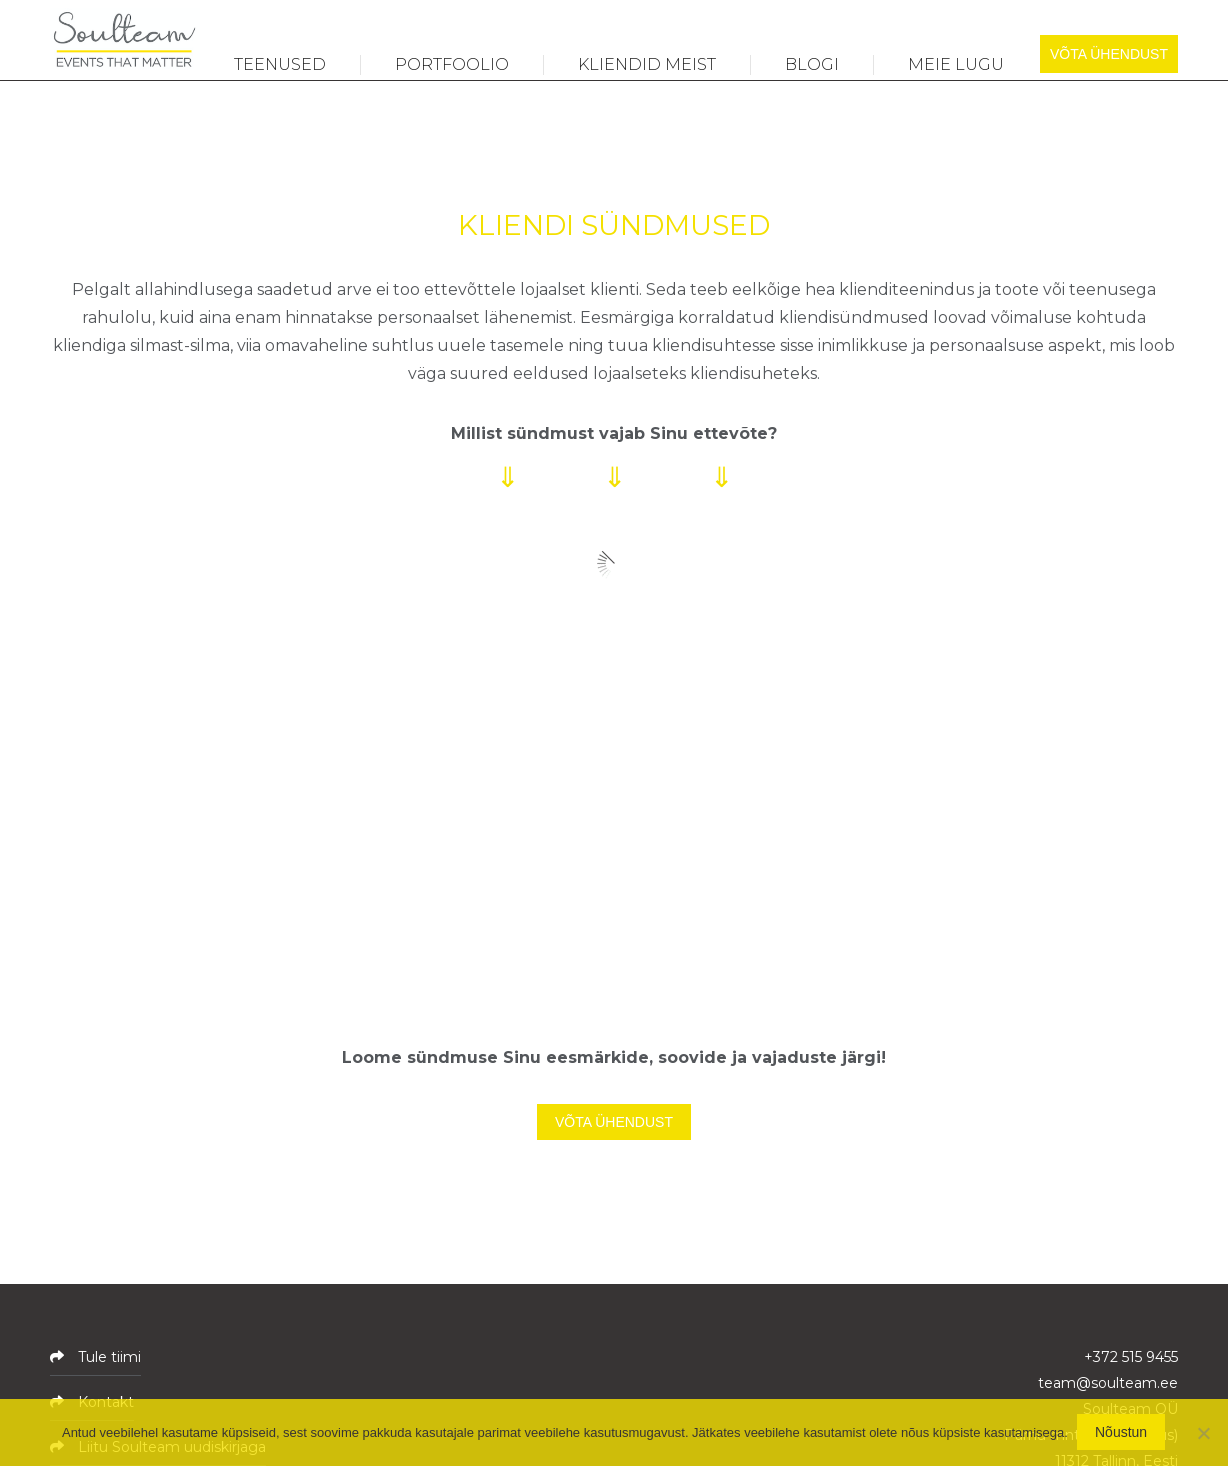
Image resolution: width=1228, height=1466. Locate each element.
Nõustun (1122, 1433)
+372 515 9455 (1131, 1357)
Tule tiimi (107, 1357)
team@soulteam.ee (1108, 1383)
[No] (1203, 1433)
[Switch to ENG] (1151, 22)
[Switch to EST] (1102, 22)
